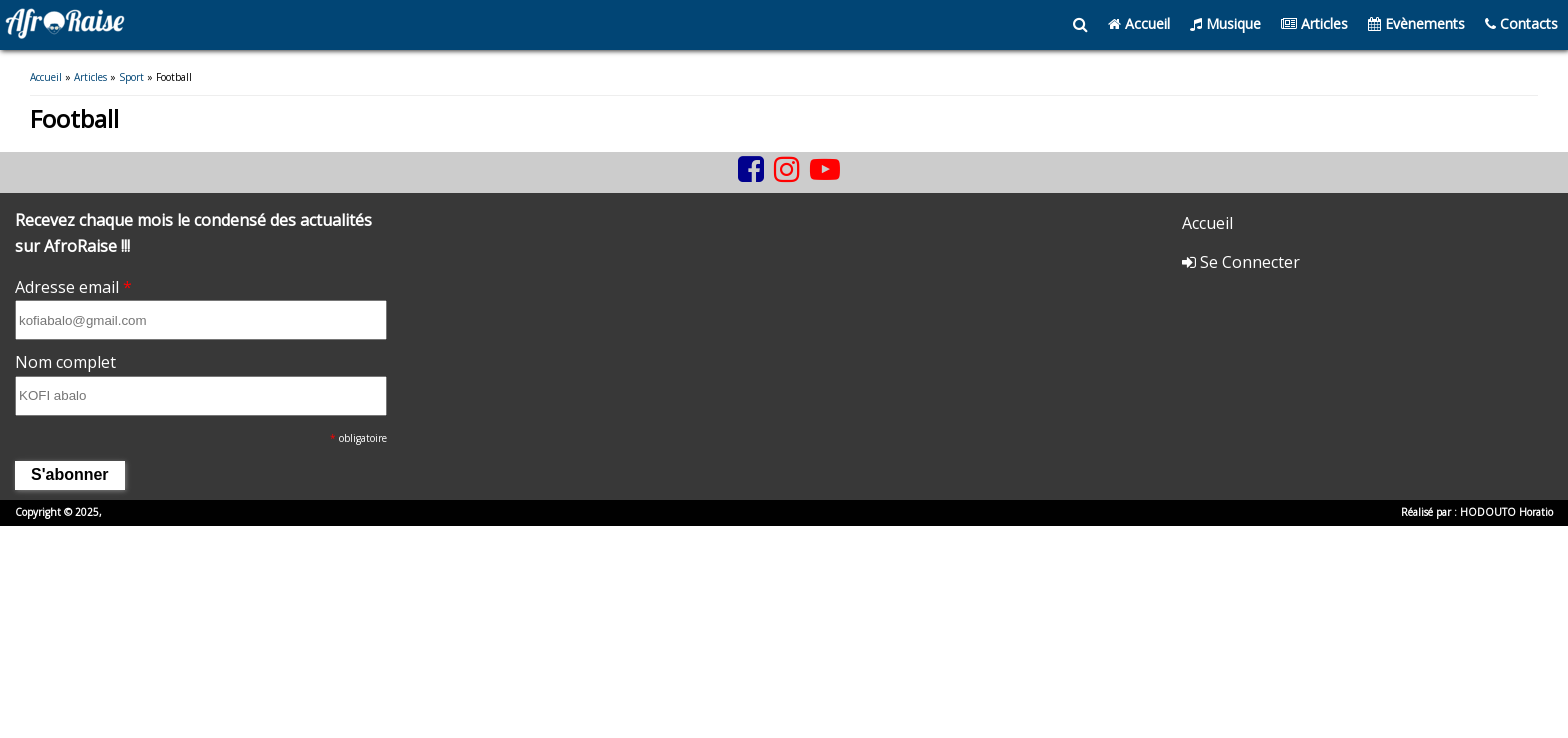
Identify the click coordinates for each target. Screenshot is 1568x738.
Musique (1225, 23)
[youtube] (825, 171)
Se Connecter (1241, 264)
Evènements (1416, 23)
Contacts (1521, 23)
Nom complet (65, 364)
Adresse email (73, 288)
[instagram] (787, 171)
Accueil (1139, 23)
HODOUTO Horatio (1506, 514)
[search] (1080, 25)
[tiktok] (728, 186)
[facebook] (751, 171)
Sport (131, 78)
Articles (1314, 23)
